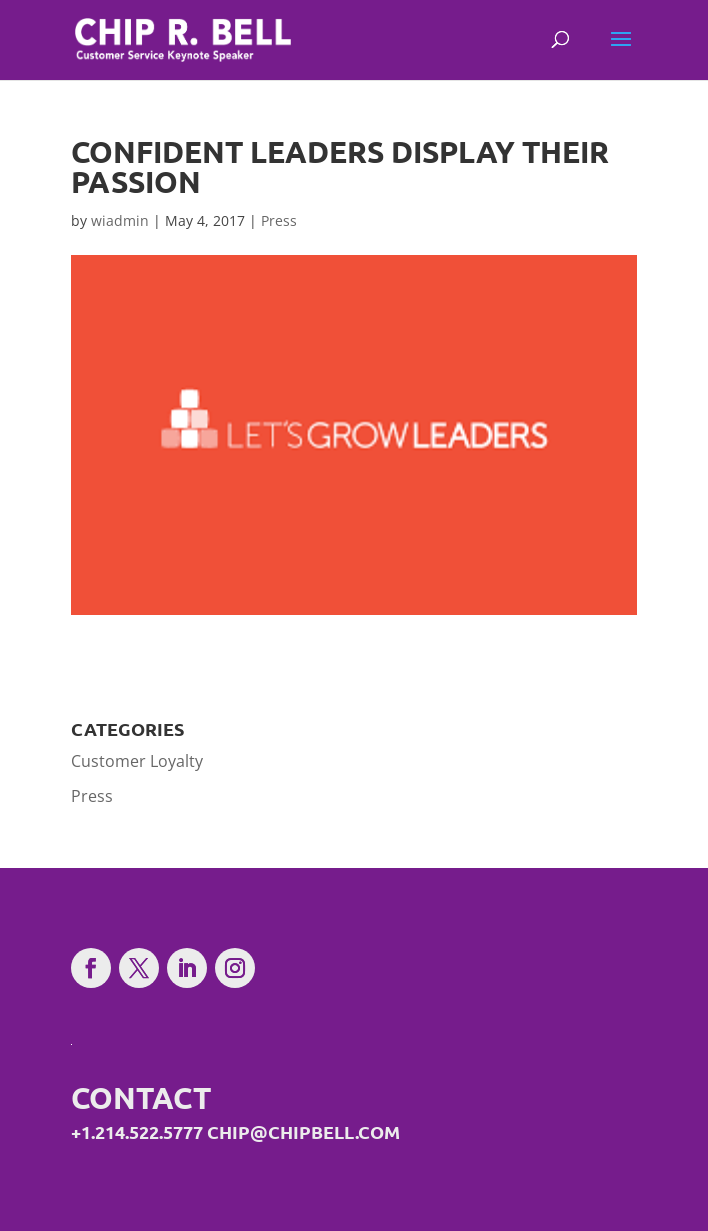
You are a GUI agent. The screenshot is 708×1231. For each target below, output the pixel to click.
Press (279, 220)
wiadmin (120, 220)
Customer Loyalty (137, 761)
